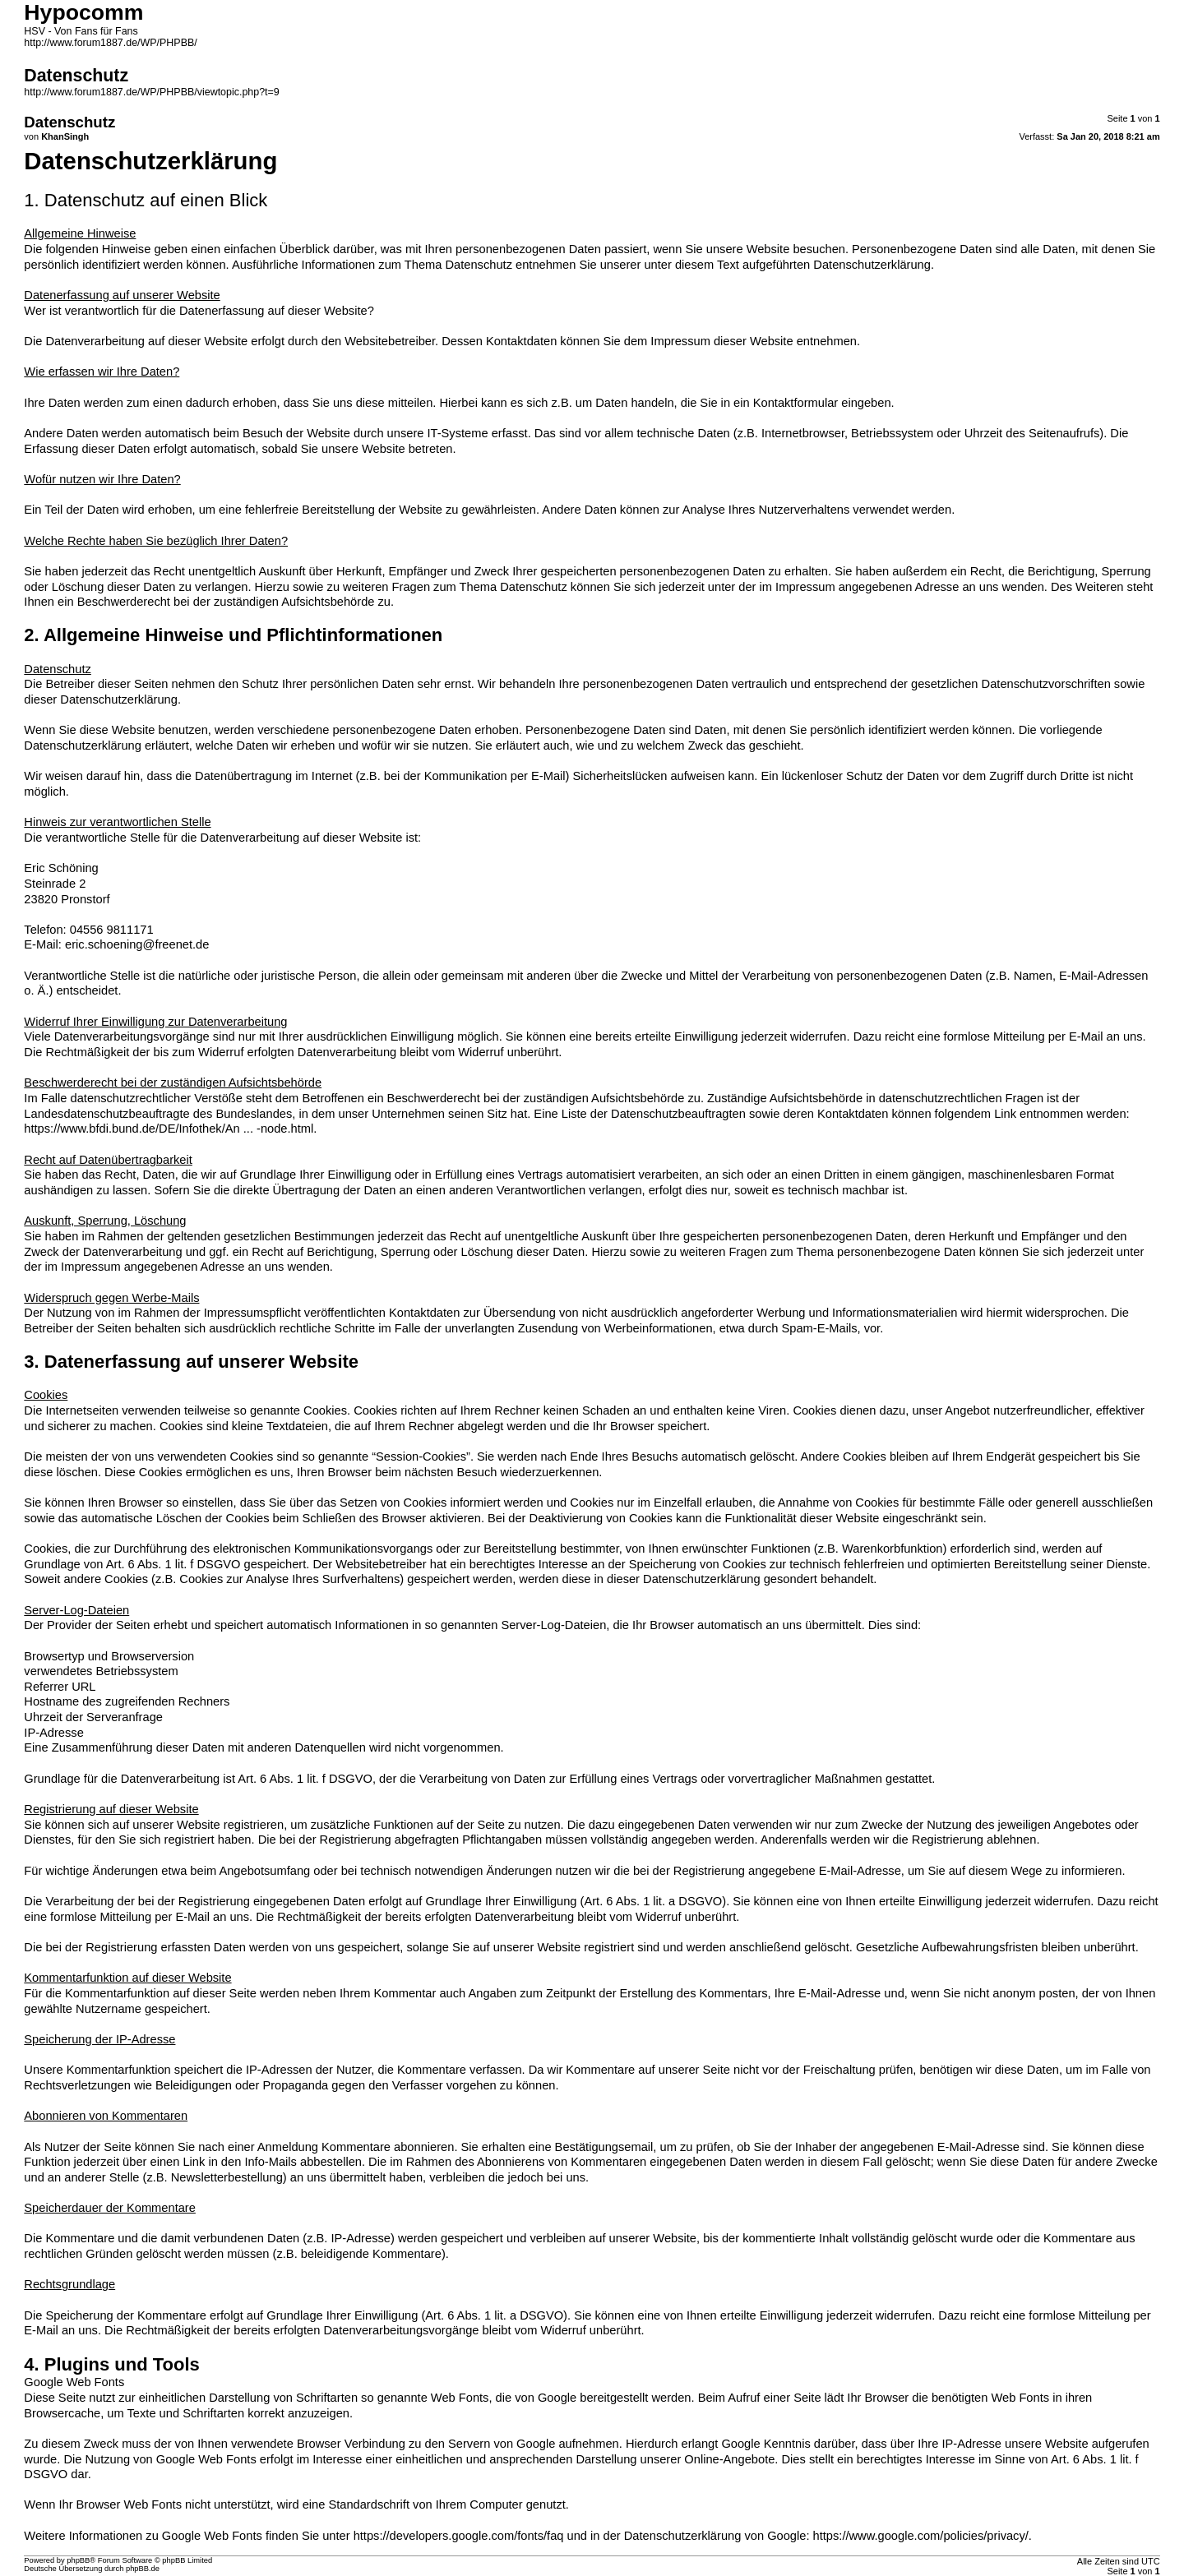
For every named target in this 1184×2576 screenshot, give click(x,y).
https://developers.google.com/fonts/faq (459, 2535)
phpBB (78, 2560)
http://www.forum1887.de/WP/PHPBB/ (110, 42)
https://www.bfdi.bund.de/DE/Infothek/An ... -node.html (168, 1128)
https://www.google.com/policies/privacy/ (921, 2535)
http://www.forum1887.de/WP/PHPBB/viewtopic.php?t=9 (151, 92)
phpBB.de (143, 2568)
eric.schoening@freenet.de (137, 944)
